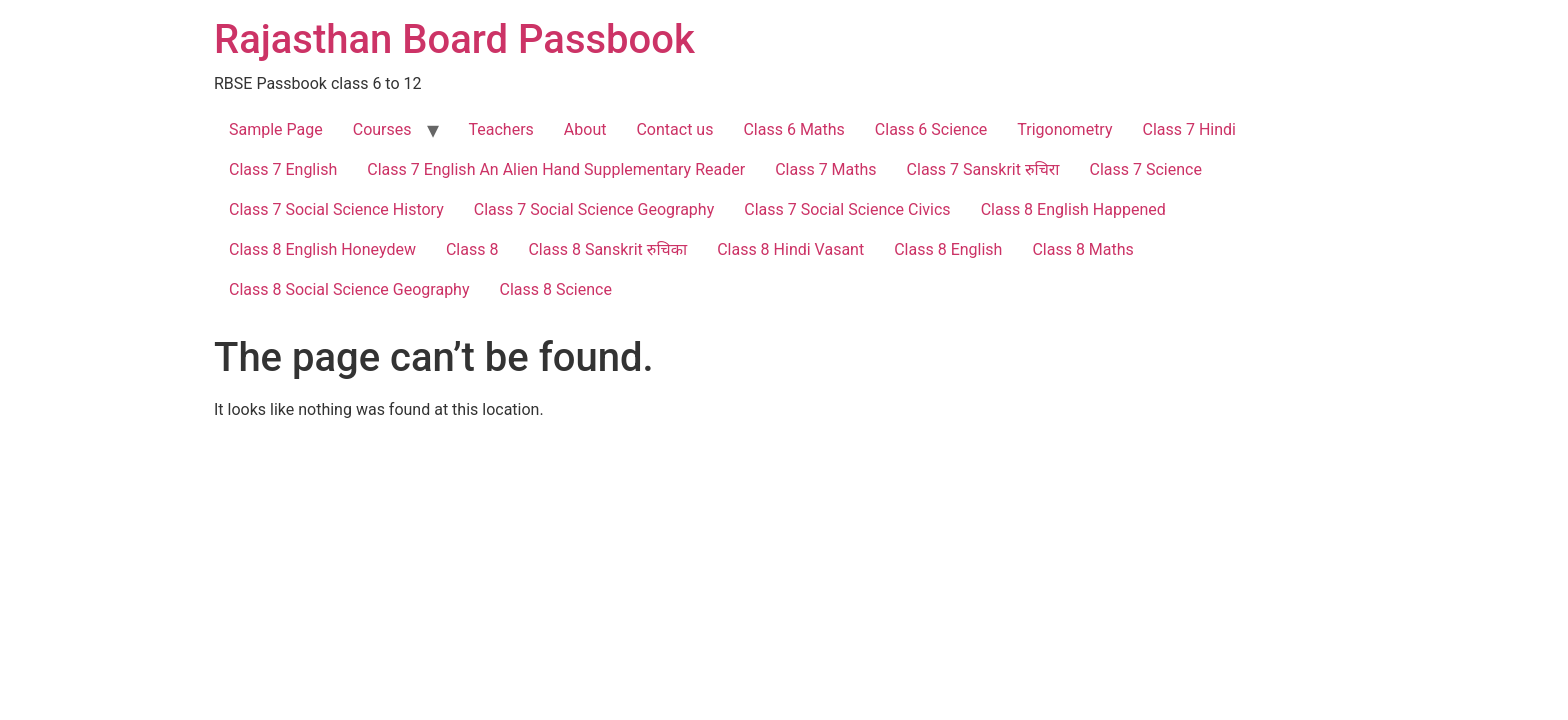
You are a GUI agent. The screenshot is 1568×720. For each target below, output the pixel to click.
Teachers (501, 129)
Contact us (674, 129)
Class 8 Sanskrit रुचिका (607, 249)
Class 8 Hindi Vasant (790, 249)
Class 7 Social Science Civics (847, 209)
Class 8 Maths (1082, 249)
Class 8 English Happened (1073, 209)
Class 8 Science (556, 289)
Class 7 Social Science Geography (594, 209)
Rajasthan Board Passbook (454, 39)
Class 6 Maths (793, 129)
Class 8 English (948, 249)
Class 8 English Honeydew (322, 249)
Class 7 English (283, 169)
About (585, 129)
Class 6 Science (931, 129)
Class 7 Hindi (1190, 129)
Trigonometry (1064, 129)
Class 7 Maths (825, 169)
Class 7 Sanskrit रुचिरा (983, 169)
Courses (382, 129)
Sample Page (276, 129)
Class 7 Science (1146, 169)
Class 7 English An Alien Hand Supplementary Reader (556, 169)
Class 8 (472, 249)
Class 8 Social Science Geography (349, 289)
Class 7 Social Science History (336, 209)
